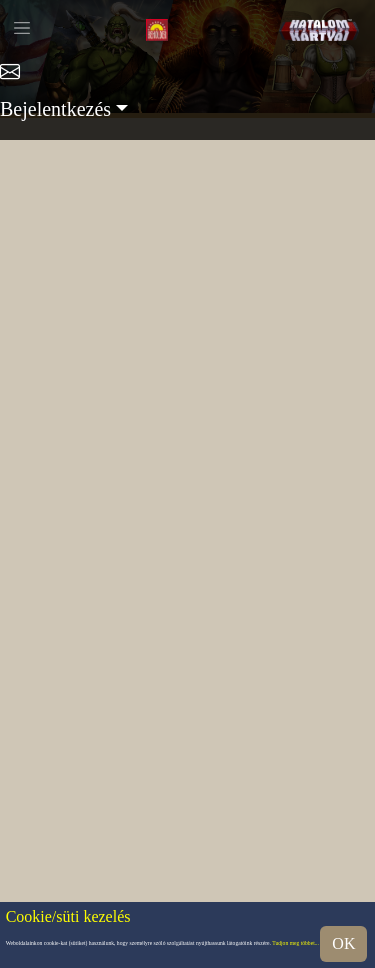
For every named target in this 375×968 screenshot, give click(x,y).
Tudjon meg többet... (295, 944)
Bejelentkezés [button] (55, 109)
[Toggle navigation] (22, 28)
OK (343, 943)
